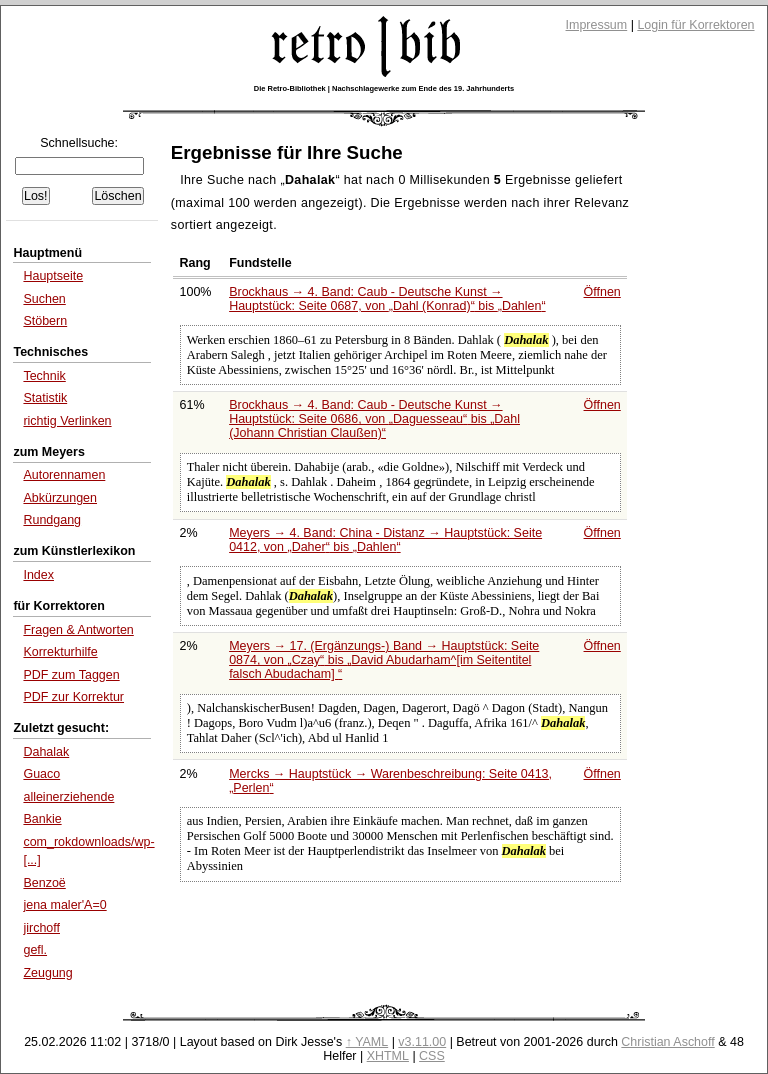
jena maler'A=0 (64, 905)
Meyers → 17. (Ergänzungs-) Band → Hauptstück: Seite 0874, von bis (384, 660)
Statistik (45, 398)
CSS (432, 1056)
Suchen (44, 299)
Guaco (41, 774)
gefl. (35, 950)
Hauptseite (53, 276)
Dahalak (46, 752)
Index (38, 575)
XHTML (388, 1056)
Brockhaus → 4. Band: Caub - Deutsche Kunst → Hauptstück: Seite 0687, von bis (387, 299)
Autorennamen (64, 475)
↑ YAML (367, 1042)
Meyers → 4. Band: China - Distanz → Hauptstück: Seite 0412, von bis (385, 540)
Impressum (597, 25)
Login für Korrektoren (695, 25)
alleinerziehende (68, 797)
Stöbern (45, 321)
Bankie (42, 819)
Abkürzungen (60, 498)
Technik (44, 376)
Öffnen (602, 292)
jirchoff (41, 928)
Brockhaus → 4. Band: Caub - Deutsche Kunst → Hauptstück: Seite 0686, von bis (374, 419)
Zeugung (47, 973)
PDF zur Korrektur (73, 697)
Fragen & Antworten (78, 630)
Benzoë (44, 883)
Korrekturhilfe (60, 652)
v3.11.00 (422, 1042)
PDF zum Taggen (71, 675)
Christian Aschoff (667, 1042)
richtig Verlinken (67, 421)
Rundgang (52, 520)
